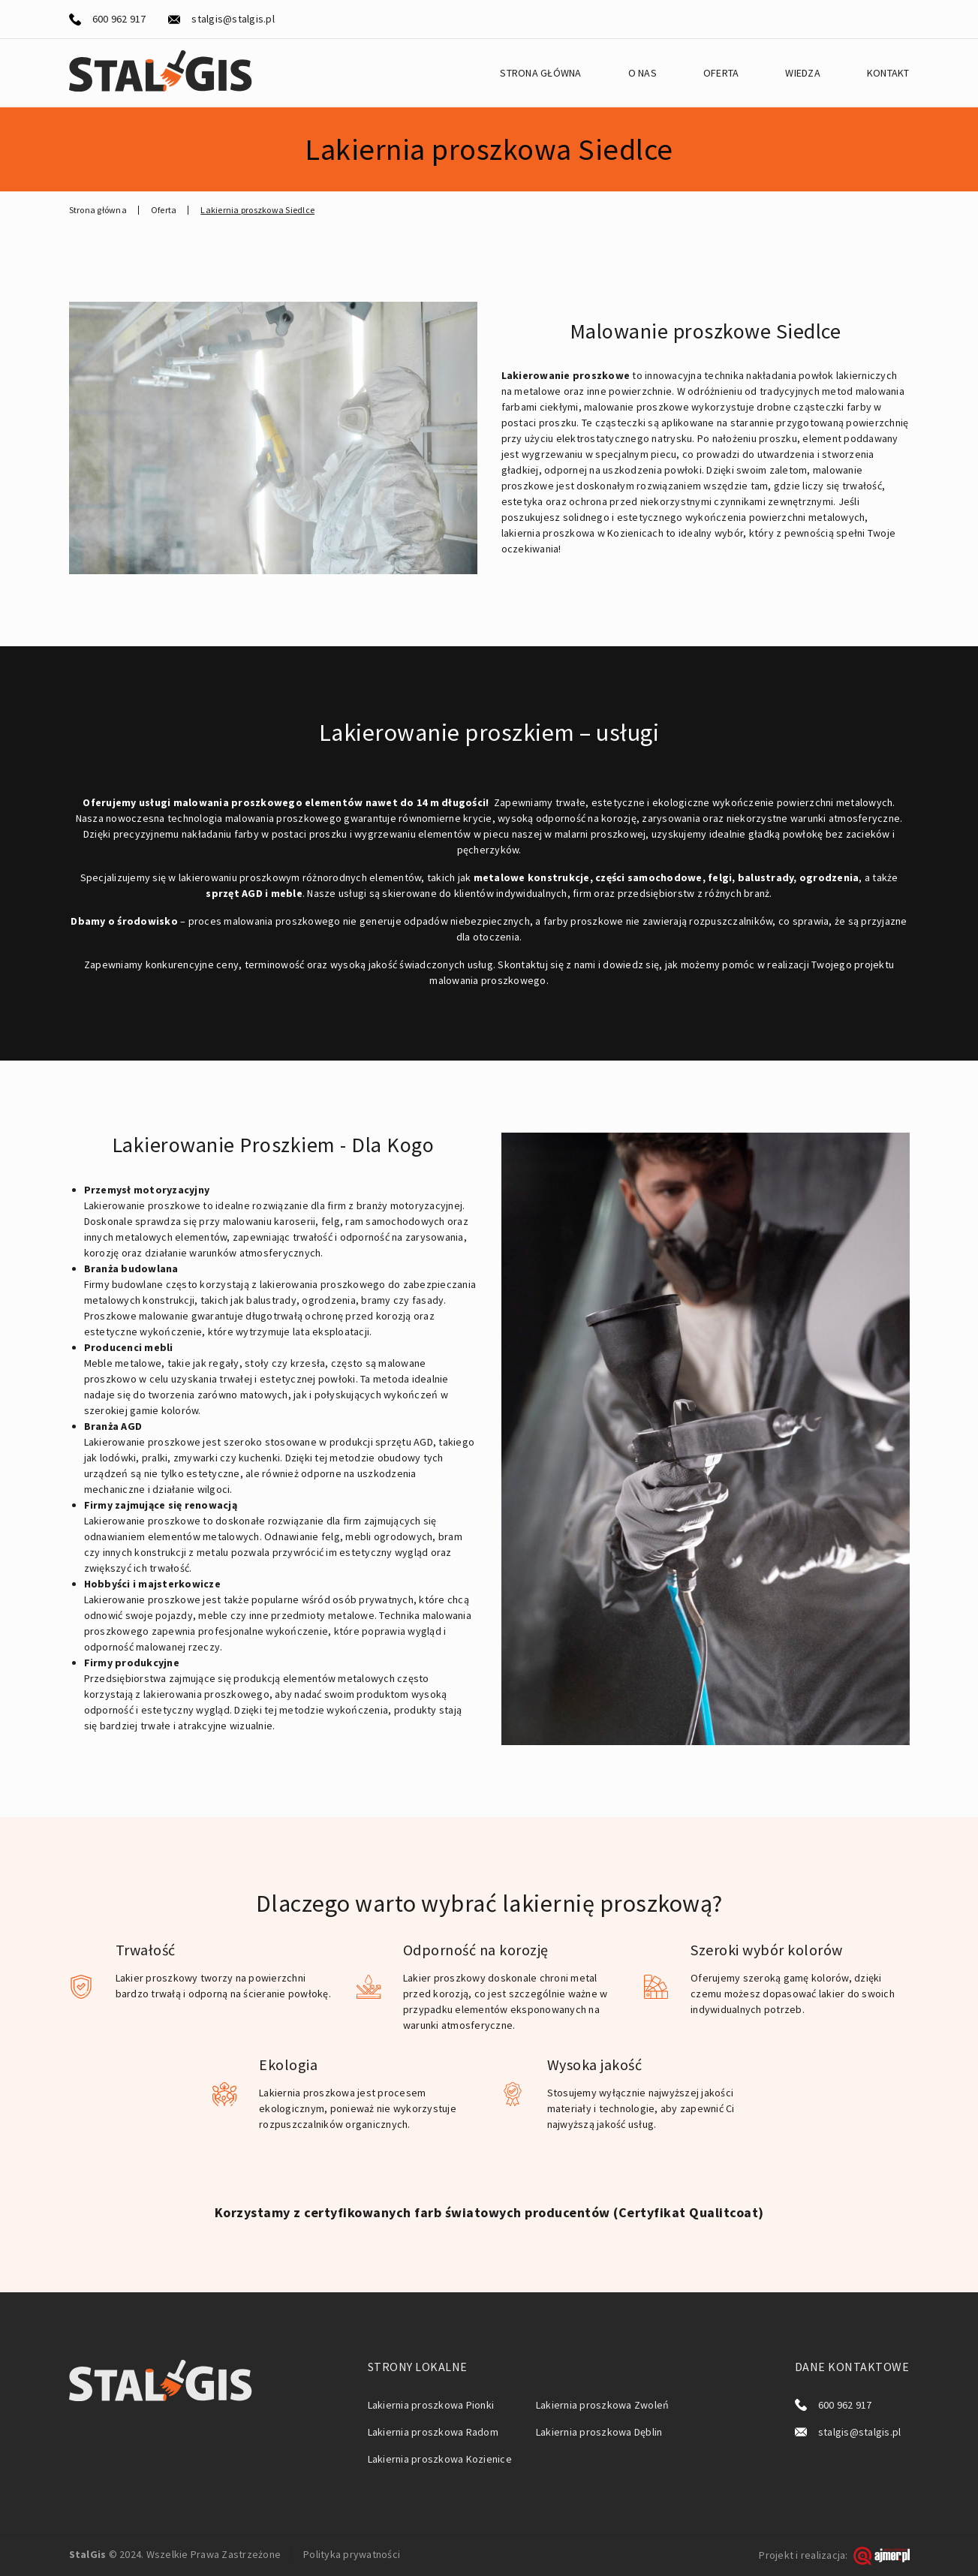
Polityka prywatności (351, 2554)
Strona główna (540, 73)
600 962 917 (119, 19)
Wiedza (802, 73)
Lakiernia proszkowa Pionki (431, 2405)
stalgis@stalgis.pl (233, 19)
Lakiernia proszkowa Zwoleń (603, 2405)
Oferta (721, 73)
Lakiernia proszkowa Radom (433, 2432)
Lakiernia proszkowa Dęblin (599, 2432)
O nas (642, 73)
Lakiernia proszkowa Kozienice (440, 2459)
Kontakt (888, 73)
